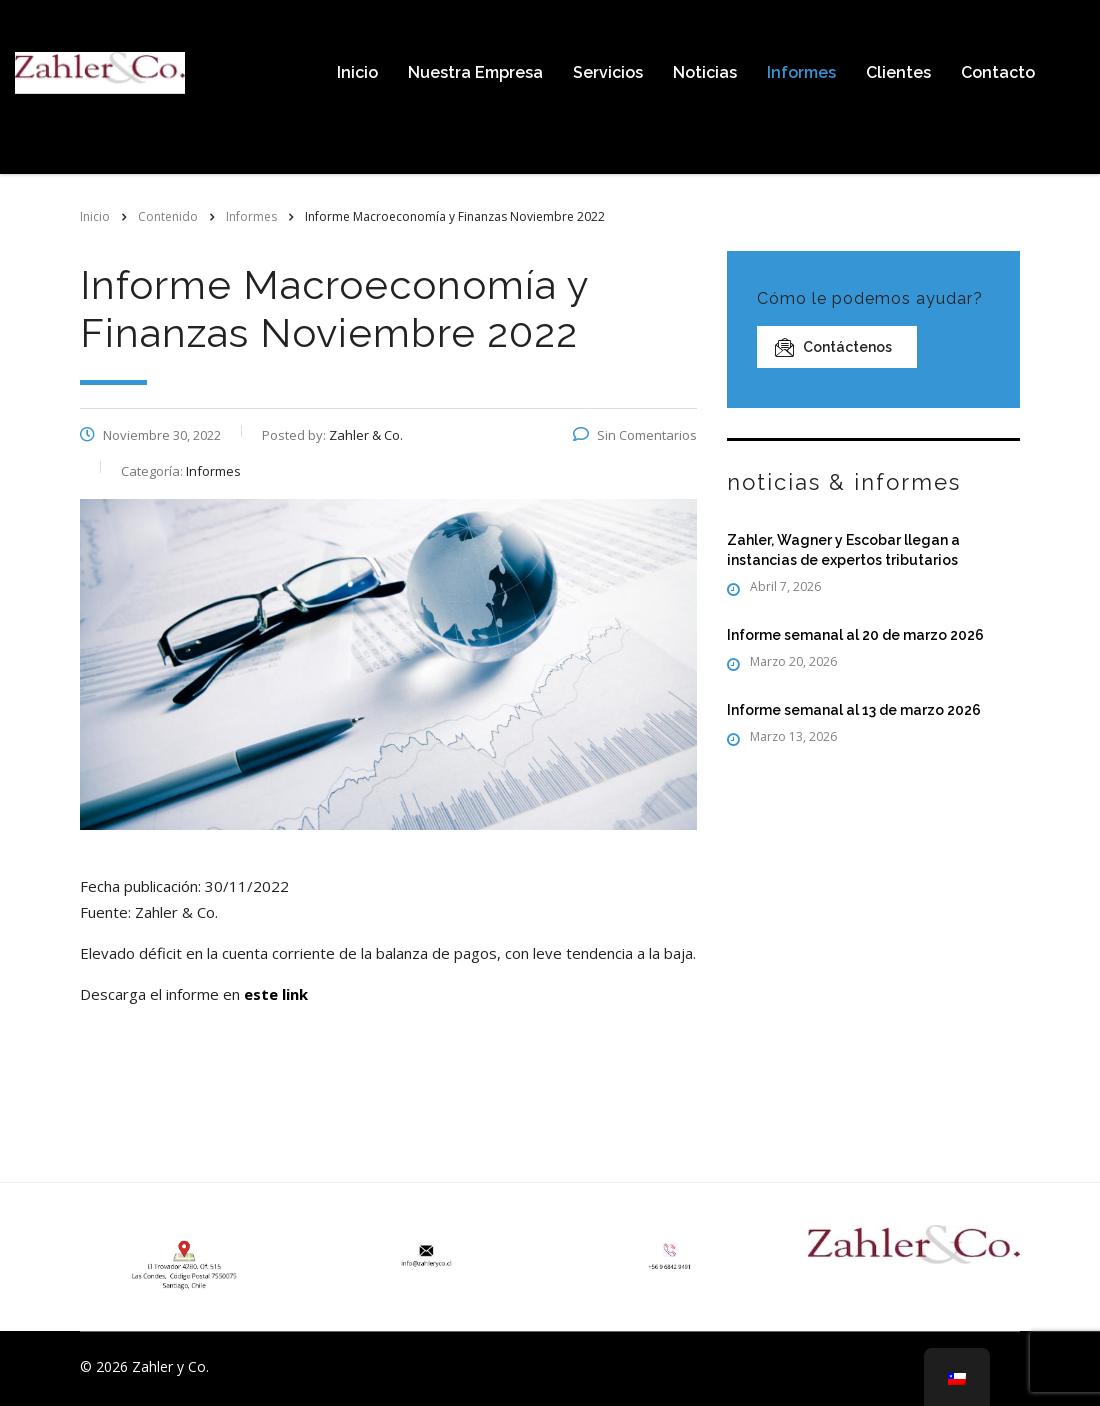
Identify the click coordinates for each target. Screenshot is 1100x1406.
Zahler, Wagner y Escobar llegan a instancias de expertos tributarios (843, 550)
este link (276, 994)
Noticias (705, 72)
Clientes (898, 72)
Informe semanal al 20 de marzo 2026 (855, 635)
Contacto (998, 72)
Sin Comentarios (635, 435)
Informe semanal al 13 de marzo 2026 (854, 710)
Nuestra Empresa (475, 72)
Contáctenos (833, 347)
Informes (801, 72)
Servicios (608, 72)
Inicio (357, 72)
